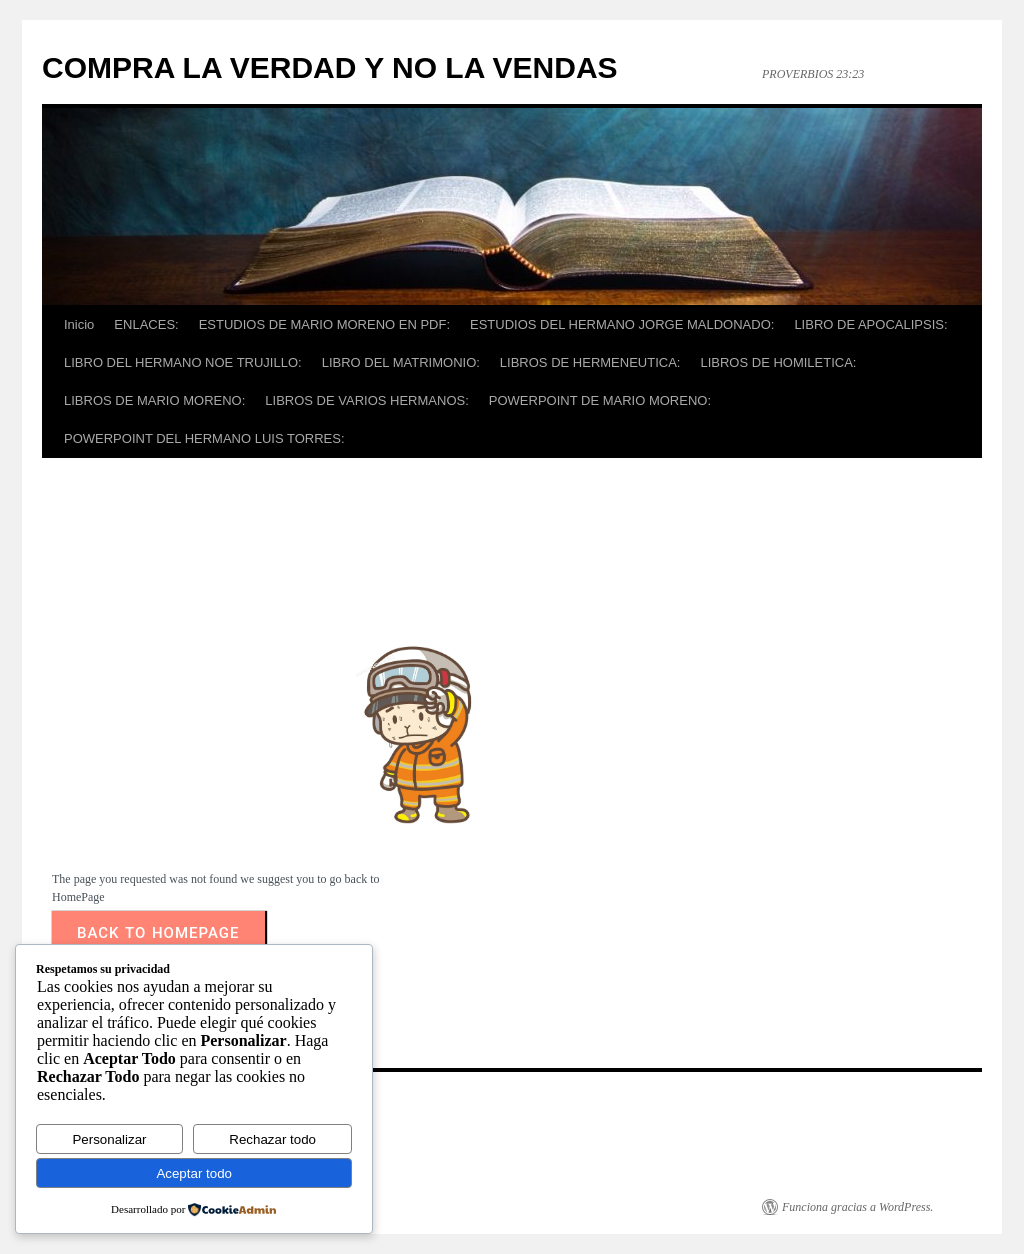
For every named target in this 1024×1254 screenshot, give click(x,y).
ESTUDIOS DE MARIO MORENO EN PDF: (324, 324)
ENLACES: (146, 324)
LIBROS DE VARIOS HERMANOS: (366, 400)
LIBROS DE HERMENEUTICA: (590, 362)
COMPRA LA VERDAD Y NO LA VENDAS (330, 67)
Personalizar (109, 1139)
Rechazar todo (272, 1139)
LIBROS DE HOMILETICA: (778, 362)
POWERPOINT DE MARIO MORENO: (600, 400)
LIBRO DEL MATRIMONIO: (401, 362)
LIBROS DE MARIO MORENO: (154, 400)
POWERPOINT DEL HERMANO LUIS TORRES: (204, 438)
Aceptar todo (194, 1173)
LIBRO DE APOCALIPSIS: (870, 324)
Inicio (79, 324)
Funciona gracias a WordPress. (857, 1207)
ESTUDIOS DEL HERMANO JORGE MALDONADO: (622, 324)
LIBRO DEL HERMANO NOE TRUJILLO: (183, 362)
